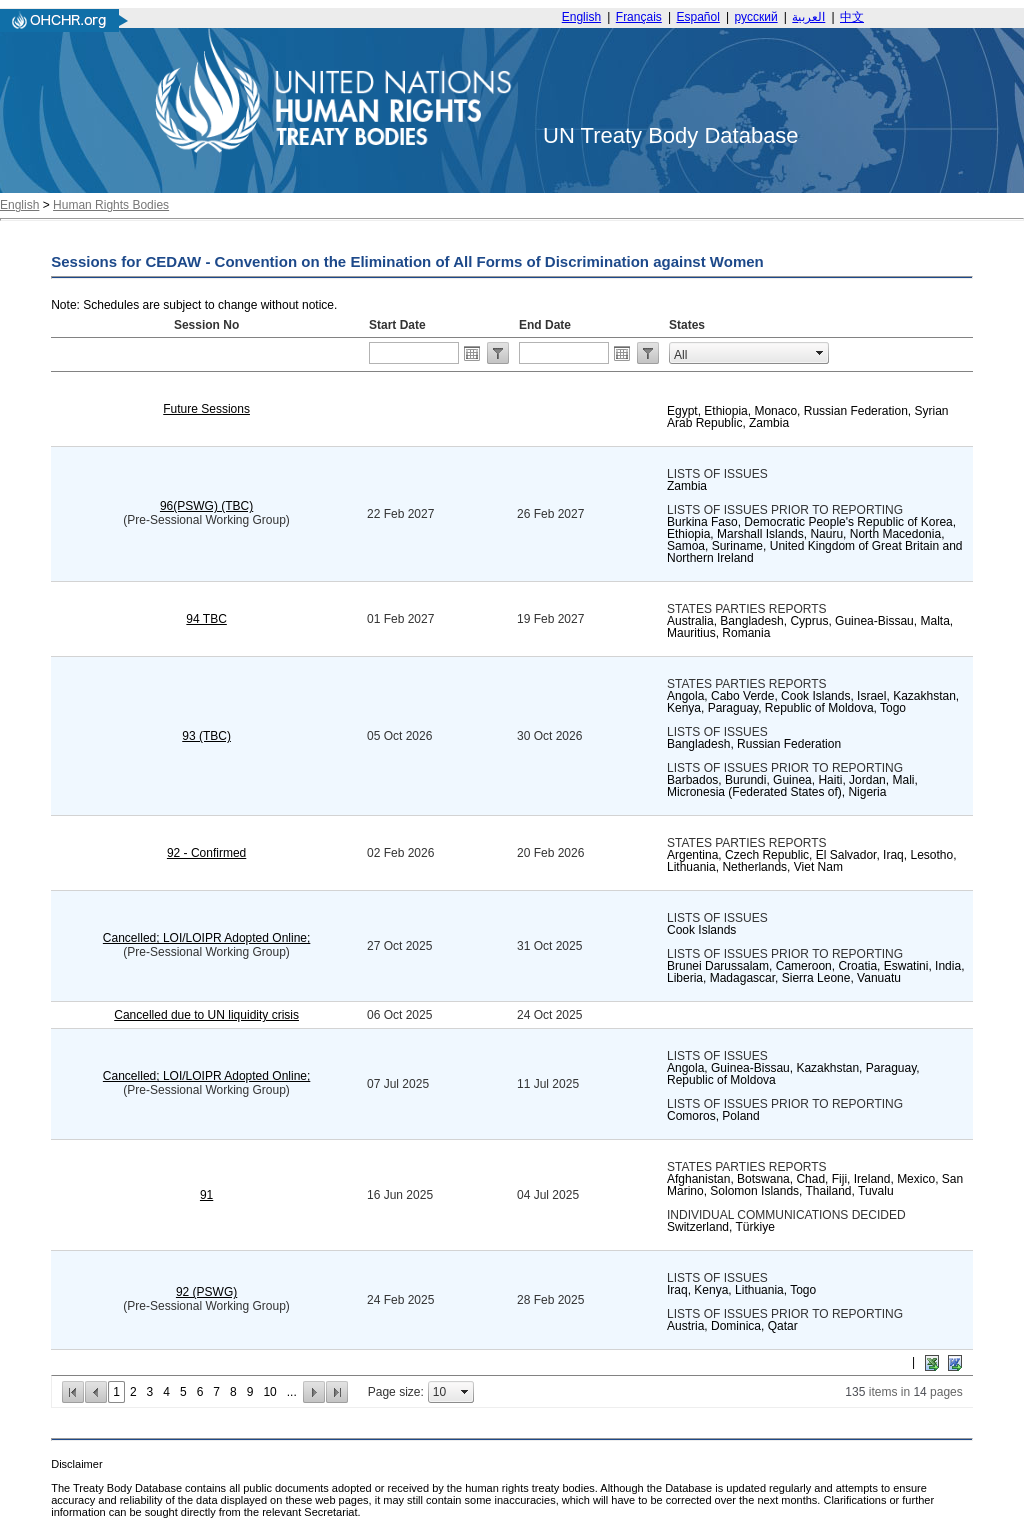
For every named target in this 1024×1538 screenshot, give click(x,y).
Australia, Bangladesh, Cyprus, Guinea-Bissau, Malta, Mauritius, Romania (810, 627)
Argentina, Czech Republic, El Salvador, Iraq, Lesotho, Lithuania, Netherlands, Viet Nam (812, 861)
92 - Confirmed (206, 853)
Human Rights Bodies (111, 205)
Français (639, 17)
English (581, 17)
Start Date (397, 325)
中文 (852, 17)
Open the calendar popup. (472, 353)
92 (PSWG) (206, 1292)
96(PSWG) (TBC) (206, 506)
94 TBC (206, 619)
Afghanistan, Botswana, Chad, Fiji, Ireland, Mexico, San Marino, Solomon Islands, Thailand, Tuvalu (815, 1185)
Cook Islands (701, 930)
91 (206, 1195)
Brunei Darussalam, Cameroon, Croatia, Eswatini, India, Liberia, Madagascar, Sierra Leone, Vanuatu (815, 972)
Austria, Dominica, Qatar (732, 1326)
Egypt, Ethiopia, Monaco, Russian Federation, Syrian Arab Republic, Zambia (807, 417)
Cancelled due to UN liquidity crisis (206, 1015)
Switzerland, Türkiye (721, 1227)
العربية (808, 17)
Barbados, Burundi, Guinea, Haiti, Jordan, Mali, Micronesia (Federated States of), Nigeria (792, 786)
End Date (545, 325)
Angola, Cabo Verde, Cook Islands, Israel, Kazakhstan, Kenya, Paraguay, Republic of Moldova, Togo (813, 702)
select (820, 353)
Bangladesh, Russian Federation (754, 744)
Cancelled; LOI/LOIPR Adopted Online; (206, 938)
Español (698, 17)
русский (756, 17)
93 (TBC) (206, 736)
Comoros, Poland (713, 1116)
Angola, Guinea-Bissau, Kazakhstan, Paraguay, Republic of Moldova (793, 1074)
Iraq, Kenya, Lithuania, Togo (741, 1290)
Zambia (687, 486)
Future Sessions (206, 409)
